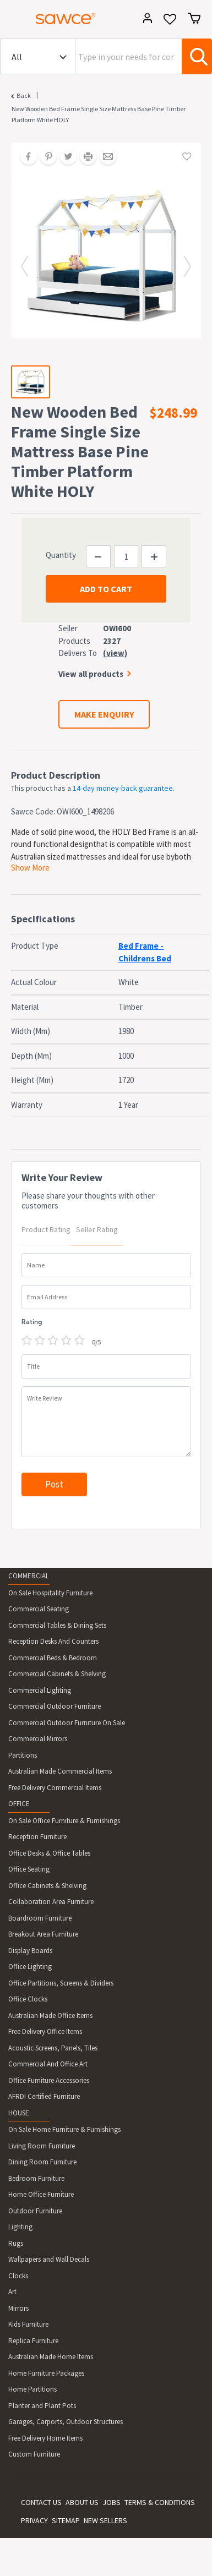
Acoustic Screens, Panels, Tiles (52, 2048)
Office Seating (29, 1869)
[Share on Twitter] (64, 157)
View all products (90, 674)
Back (24, 95)
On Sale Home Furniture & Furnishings (64, 2129)
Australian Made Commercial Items (60, 1771)
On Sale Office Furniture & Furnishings (64, 1820)
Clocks (18, 2275)
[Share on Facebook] (25, 157)
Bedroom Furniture (36, 2178)
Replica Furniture (33, 2340)
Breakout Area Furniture (43, 1934)
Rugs (15, 2243)
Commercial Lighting (39, 1690)
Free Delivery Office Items (45, 2031)
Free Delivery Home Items (45, 2438)
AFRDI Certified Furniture (44, 2096)
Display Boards (30, 1950)
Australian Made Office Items (50, 2015)
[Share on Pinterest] (45, 157)
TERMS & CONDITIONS (159, 2502)
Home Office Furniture (41, 2194)
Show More (30, 867)
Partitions (22, 1755)
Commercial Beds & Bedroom (52, 1657)
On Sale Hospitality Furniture (50, 1593)
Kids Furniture (28, 2324)
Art (12, 2291)
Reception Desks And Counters (53, 1641)
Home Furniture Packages (46, 2373)
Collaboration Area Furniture (51, 1901)
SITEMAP (66, 2520)
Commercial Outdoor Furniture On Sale (66, 1722)
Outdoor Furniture (35, 2211)
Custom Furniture (34, 2454)
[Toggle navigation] (13, 20)
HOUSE (18, 2113)
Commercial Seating (38, 1609)
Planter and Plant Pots (42, 2405)
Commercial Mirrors (37, 1738)
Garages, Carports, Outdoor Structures (65, 2421)
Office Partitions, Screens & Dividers (60, 1983)
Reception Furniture (37, 1836)
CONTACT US (41, 2502)
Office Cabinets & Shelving (47, 1885)
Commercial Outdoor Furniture (54, 1706)
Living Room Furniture (41, 2146)
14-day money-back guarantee (123, 788)
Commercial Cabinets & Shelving (57, 1673)
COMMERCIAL (28, 1575)
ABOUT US (82, 2502)
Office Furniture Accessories (48, 2080)
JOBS (111, 2502)
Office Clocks (27, 1999)
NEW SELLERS (105, 2520)
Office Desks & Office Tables (49, 1853)
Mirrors (18, 2308)
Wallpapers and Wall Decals (48, 2259)
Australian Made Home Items (50, 2356)
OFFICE (19, 1803)
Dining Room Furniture (42, 2162)
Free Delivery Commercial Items (54, 1787)
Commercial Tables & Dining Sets (57, 1625)
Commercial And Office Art (48, 2064)
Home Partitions (32, 2389)
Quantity (61, 555)
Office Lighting (30, 1966)
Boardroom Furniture (40, 1918)
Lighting (20, 2227)
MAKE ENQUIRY (104, 714)
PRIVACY (34, 2520)
